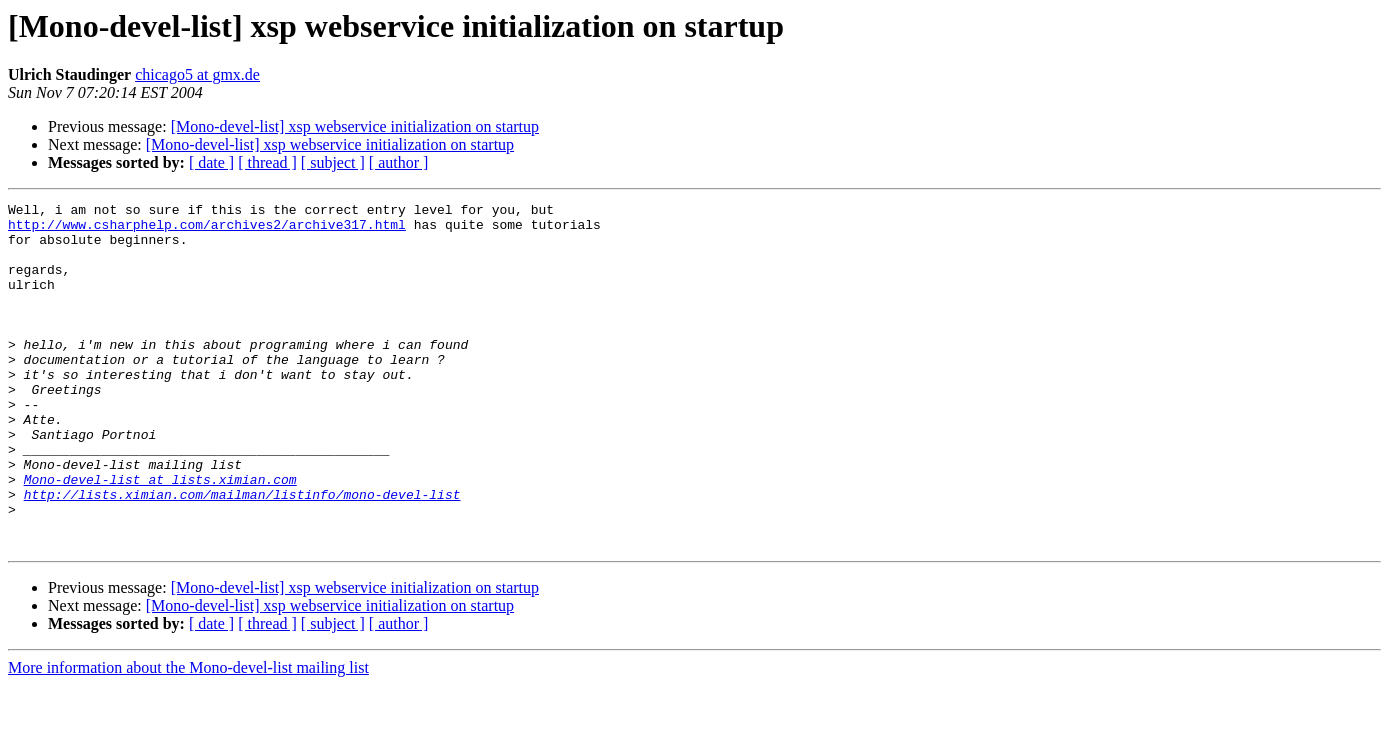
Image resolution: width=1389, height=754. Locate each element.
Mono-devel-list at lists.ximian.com (160, 536)
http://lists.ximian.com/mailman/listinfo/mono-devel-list (242, 554)
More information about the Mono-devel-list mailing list (188, 736)
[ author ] (399, 162)
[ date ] (211, 162)
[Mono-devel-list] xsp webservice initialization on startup (355, 126)
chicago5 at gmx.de (197, 74)
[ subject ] (333, 162)
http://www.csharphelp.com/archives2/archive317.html (207, 230)
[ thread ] (267, 162)
